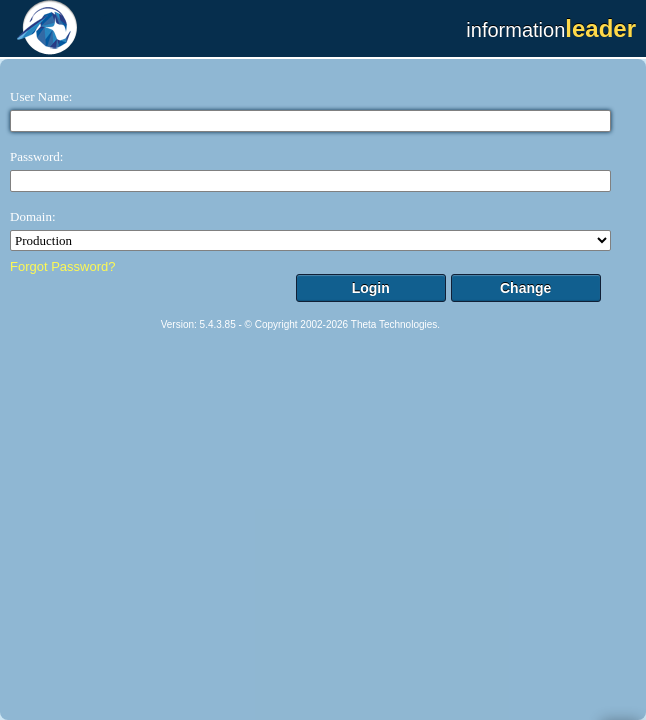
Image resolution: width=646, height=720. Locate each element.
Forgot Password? (63, 266)
